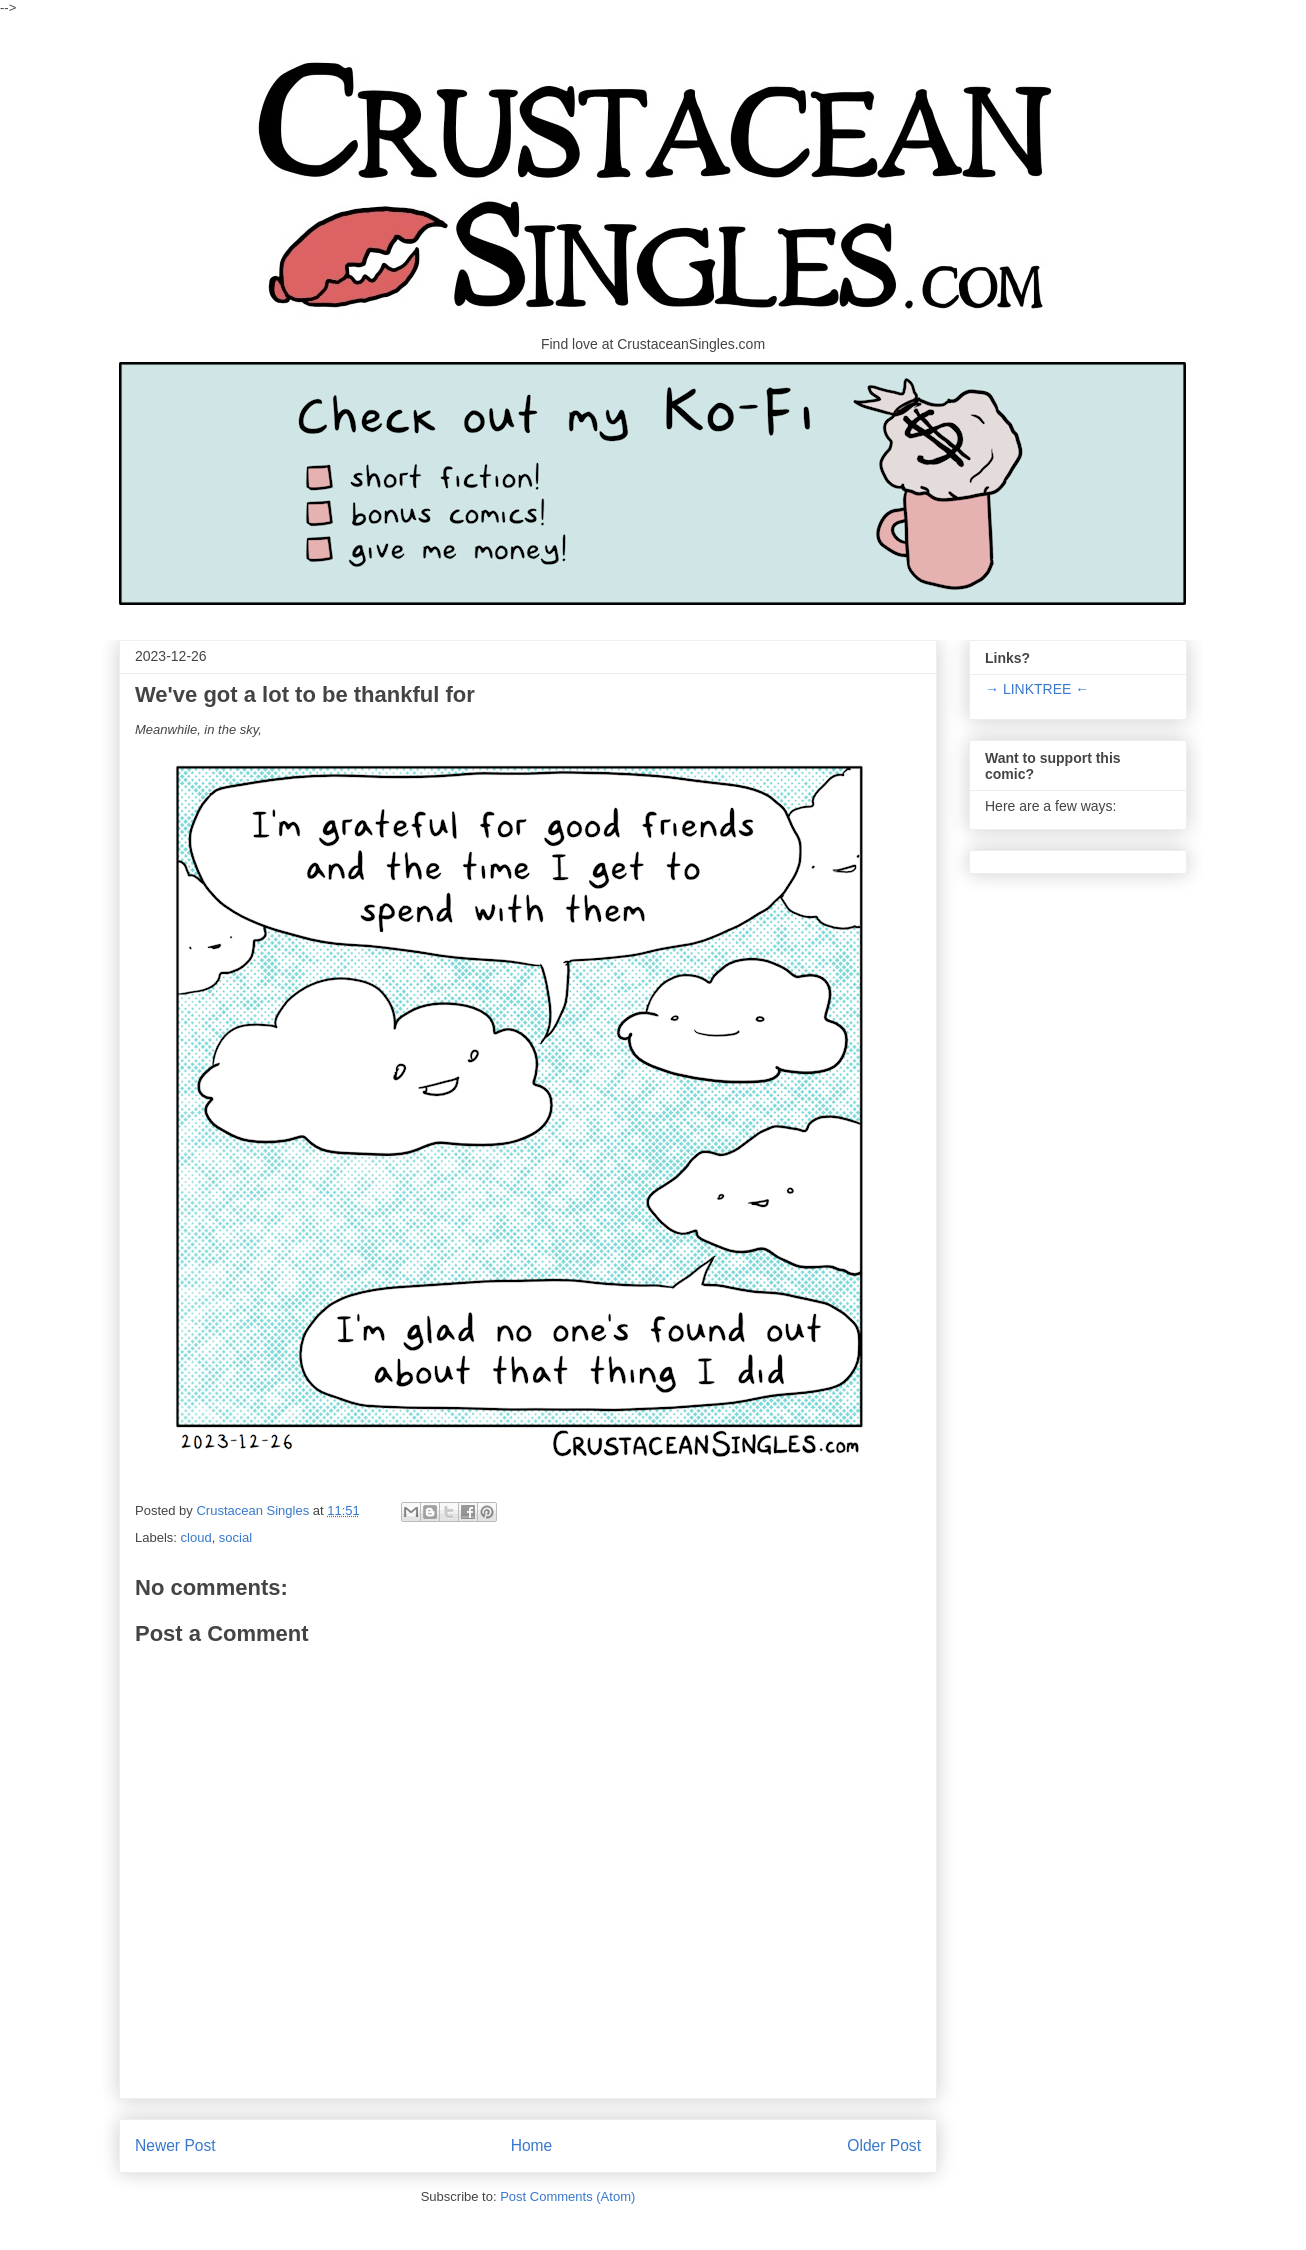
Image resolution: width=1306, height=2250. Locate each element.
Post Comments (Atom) (567, 2196)
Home (532, 2145)
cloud (196, 1537)
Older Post (884, 2145)
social (235, 1537)
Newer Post (175, 2145)
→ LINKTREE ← (1037, 689)
